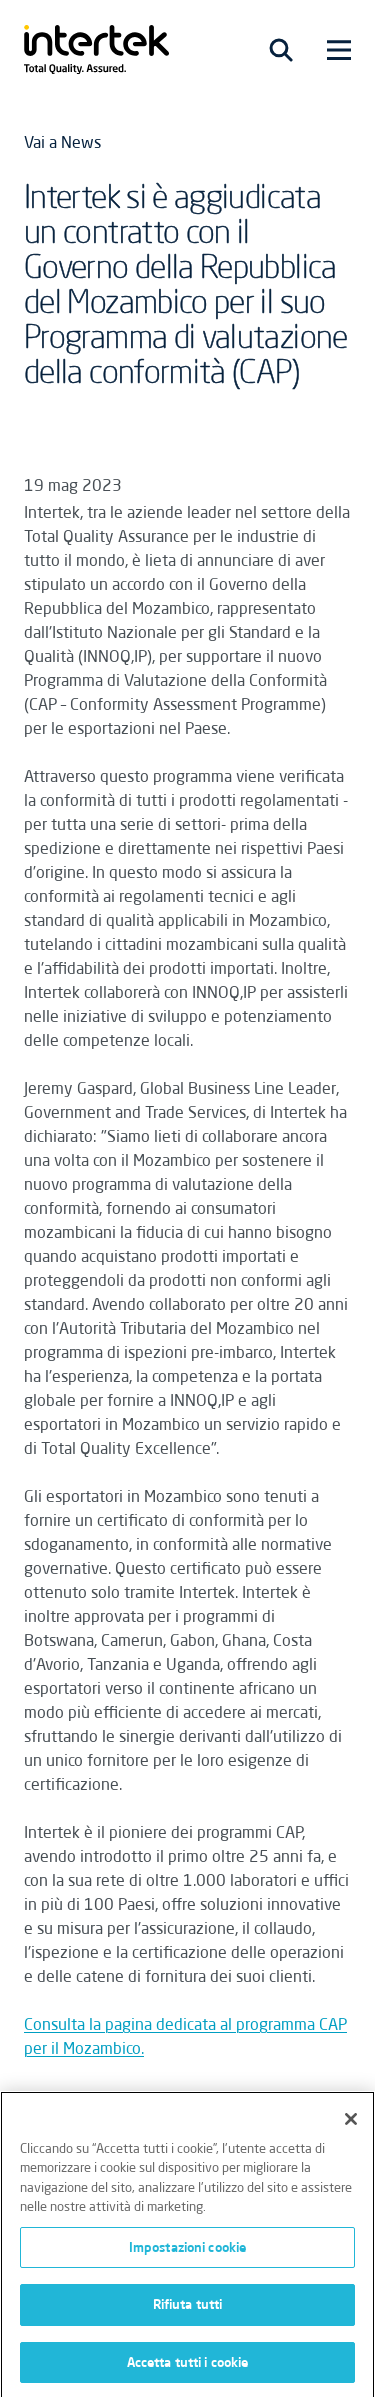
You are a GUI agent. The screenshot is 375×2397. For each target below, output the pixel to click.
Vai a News (62, 142)
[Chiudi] (351, 2123)
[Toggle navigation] (281, 50)
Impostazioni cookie (187, 2251)
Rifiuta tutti (188, 2309)
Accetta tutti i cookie (188, 2367)
